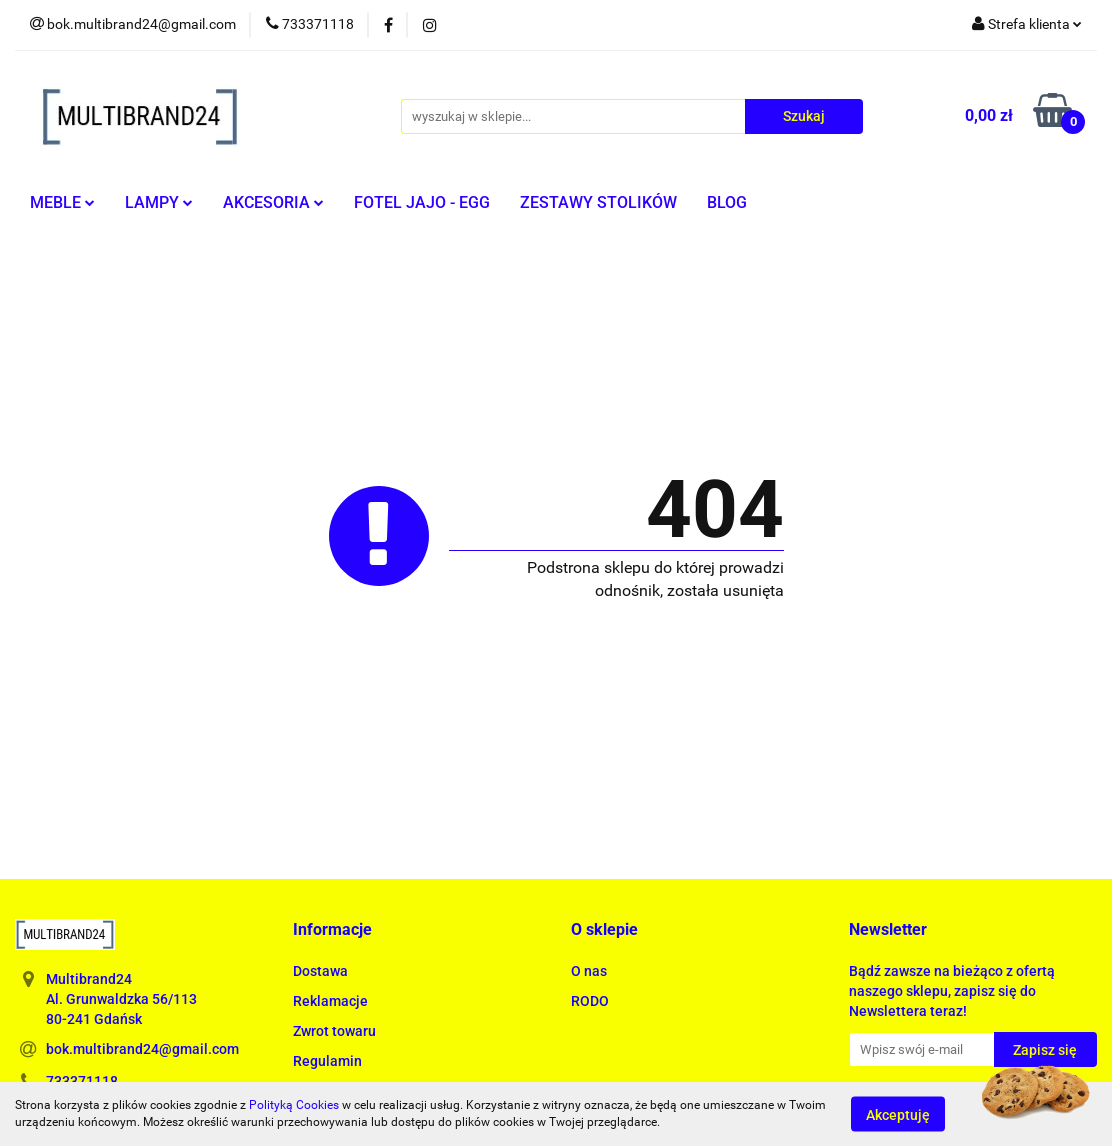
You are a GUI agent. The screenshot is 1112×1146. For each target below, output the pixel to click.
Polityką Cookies (294, 1105)
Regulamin (327, 1061)
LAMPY (159, 202)
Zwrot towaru (334, 1031)
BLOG (727, 202)
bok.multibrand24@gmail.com (142, 1049)
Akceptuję (898, 1114)
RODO (590, 1001)
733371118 (82, 1081)
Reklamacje (330, 1001)
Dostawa (320, 971)
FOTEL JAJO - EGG (422, 202)
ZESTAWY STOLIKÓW (598, 202)
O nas (589, 971)
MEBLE (62, 202)
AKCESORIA (273, 202)
